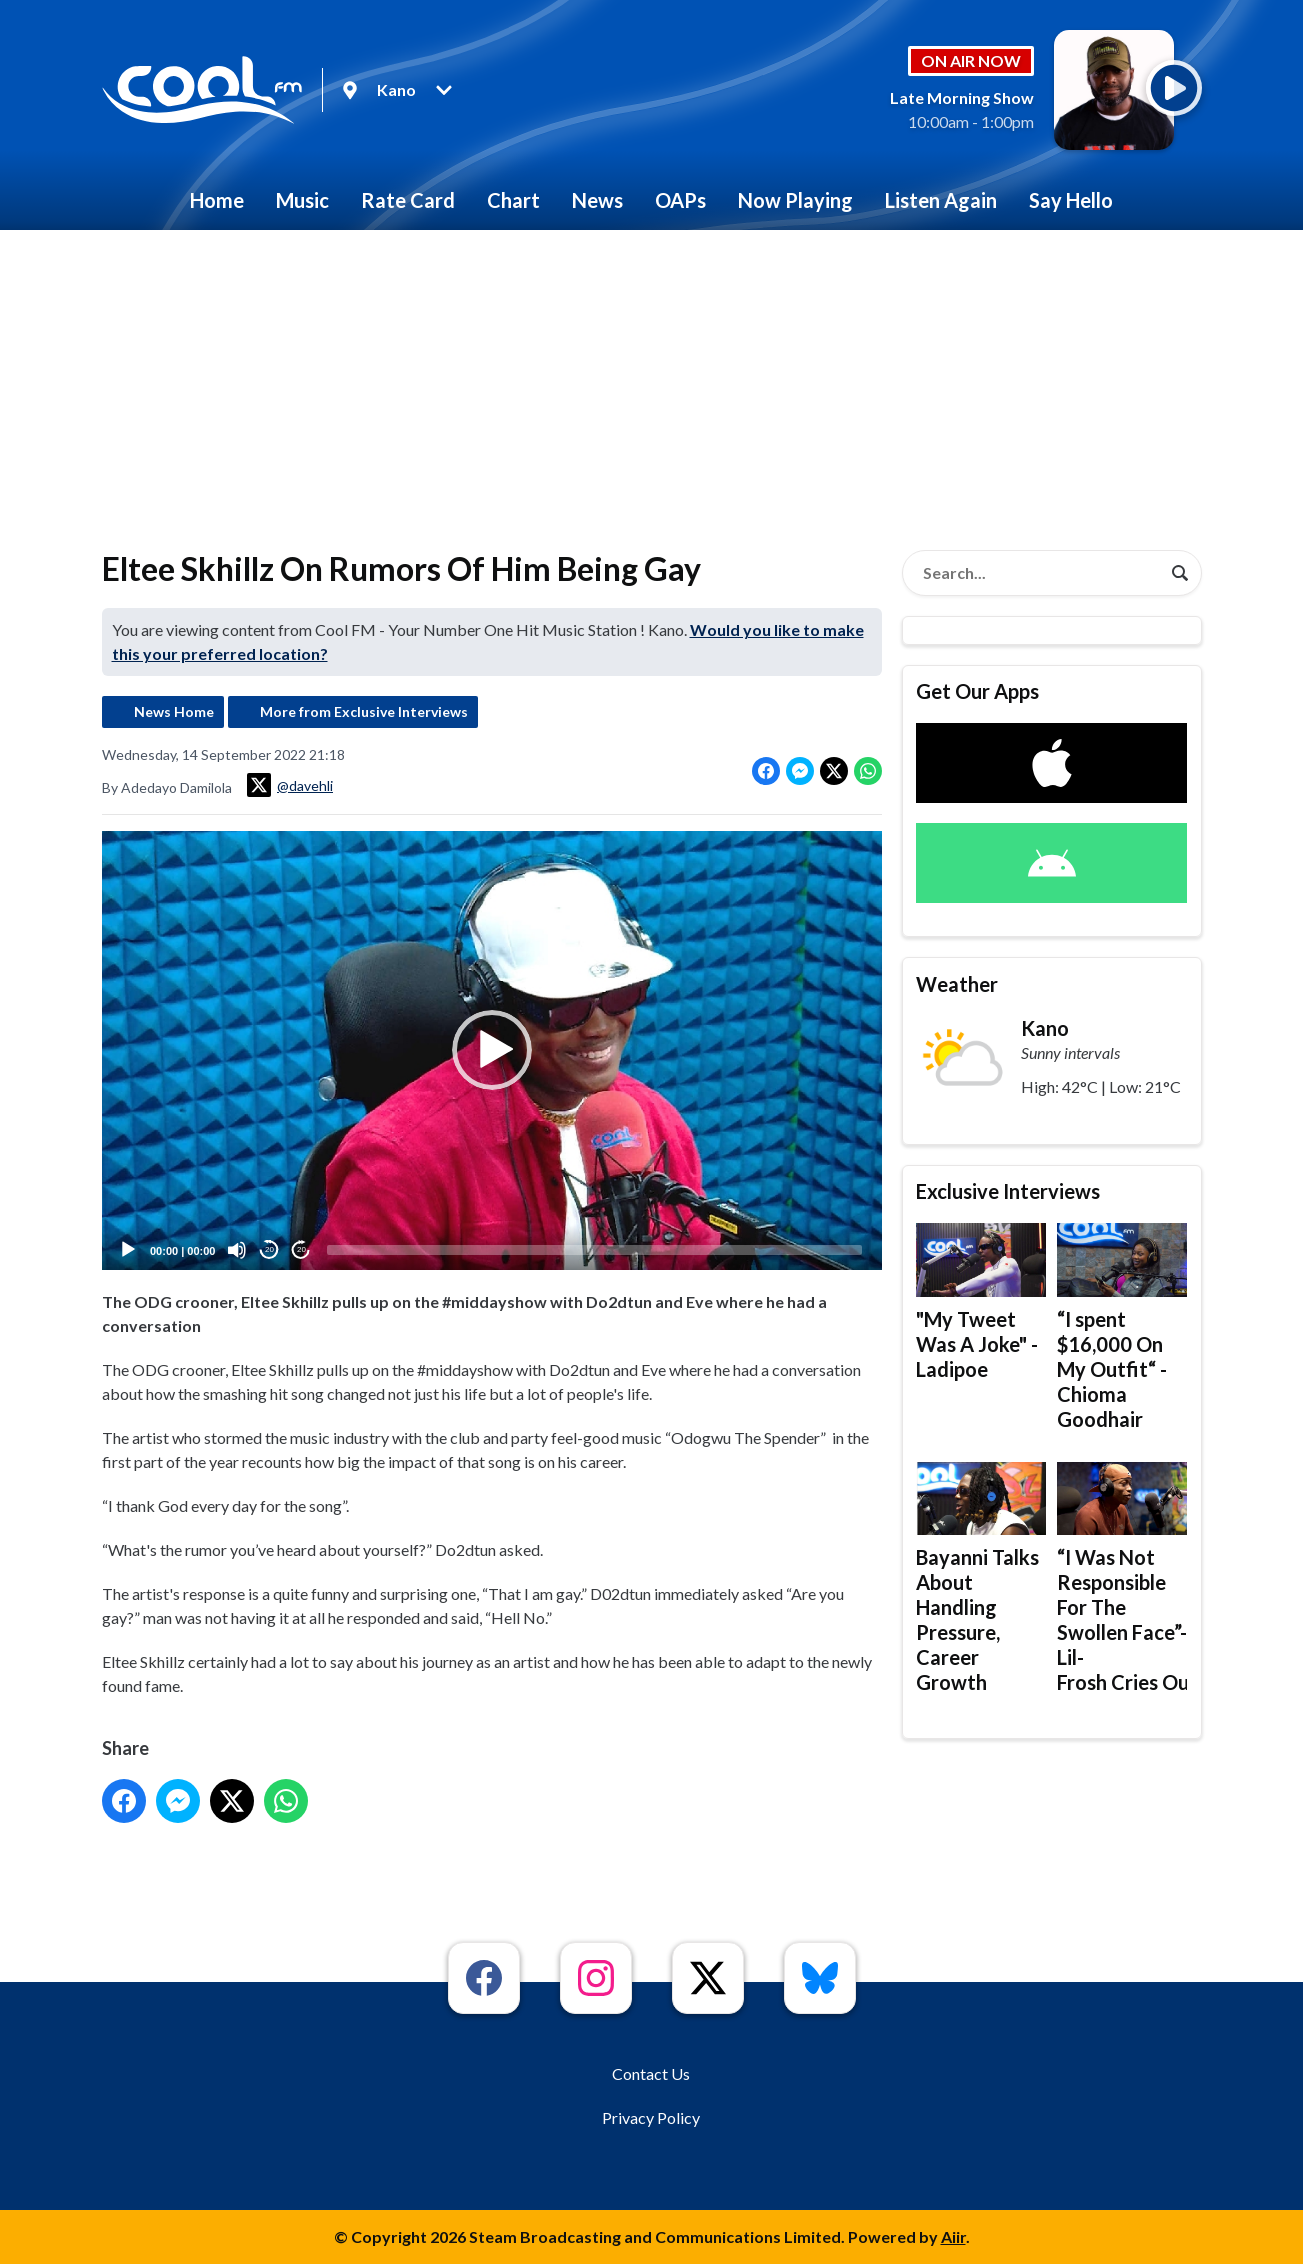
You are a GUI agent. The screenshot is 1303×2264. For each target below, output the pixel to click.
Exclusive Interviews (1008, 1191)
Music (302, 200)
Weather (957, 984)
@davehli (290, 785)
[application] (492, 1050)
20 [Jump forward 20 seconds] (301, 1250)
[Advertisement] (652, 380)
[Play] (128, 1250)
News (597, 200)
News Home (174, 711)
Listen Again (941, 200)
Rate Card (408, 200)
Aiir (953, 2236)
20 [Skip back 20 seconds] (269, 1250)
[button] (492, 1051)
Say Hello (1071, 200)
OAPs (680, 200)
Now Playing (795, 200)
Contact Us (651, 2073)
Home (217, 200)
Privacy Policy (651, 2117)
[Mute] (237, 1250)
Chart (513, 200)
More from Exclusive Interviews (364, 711)
